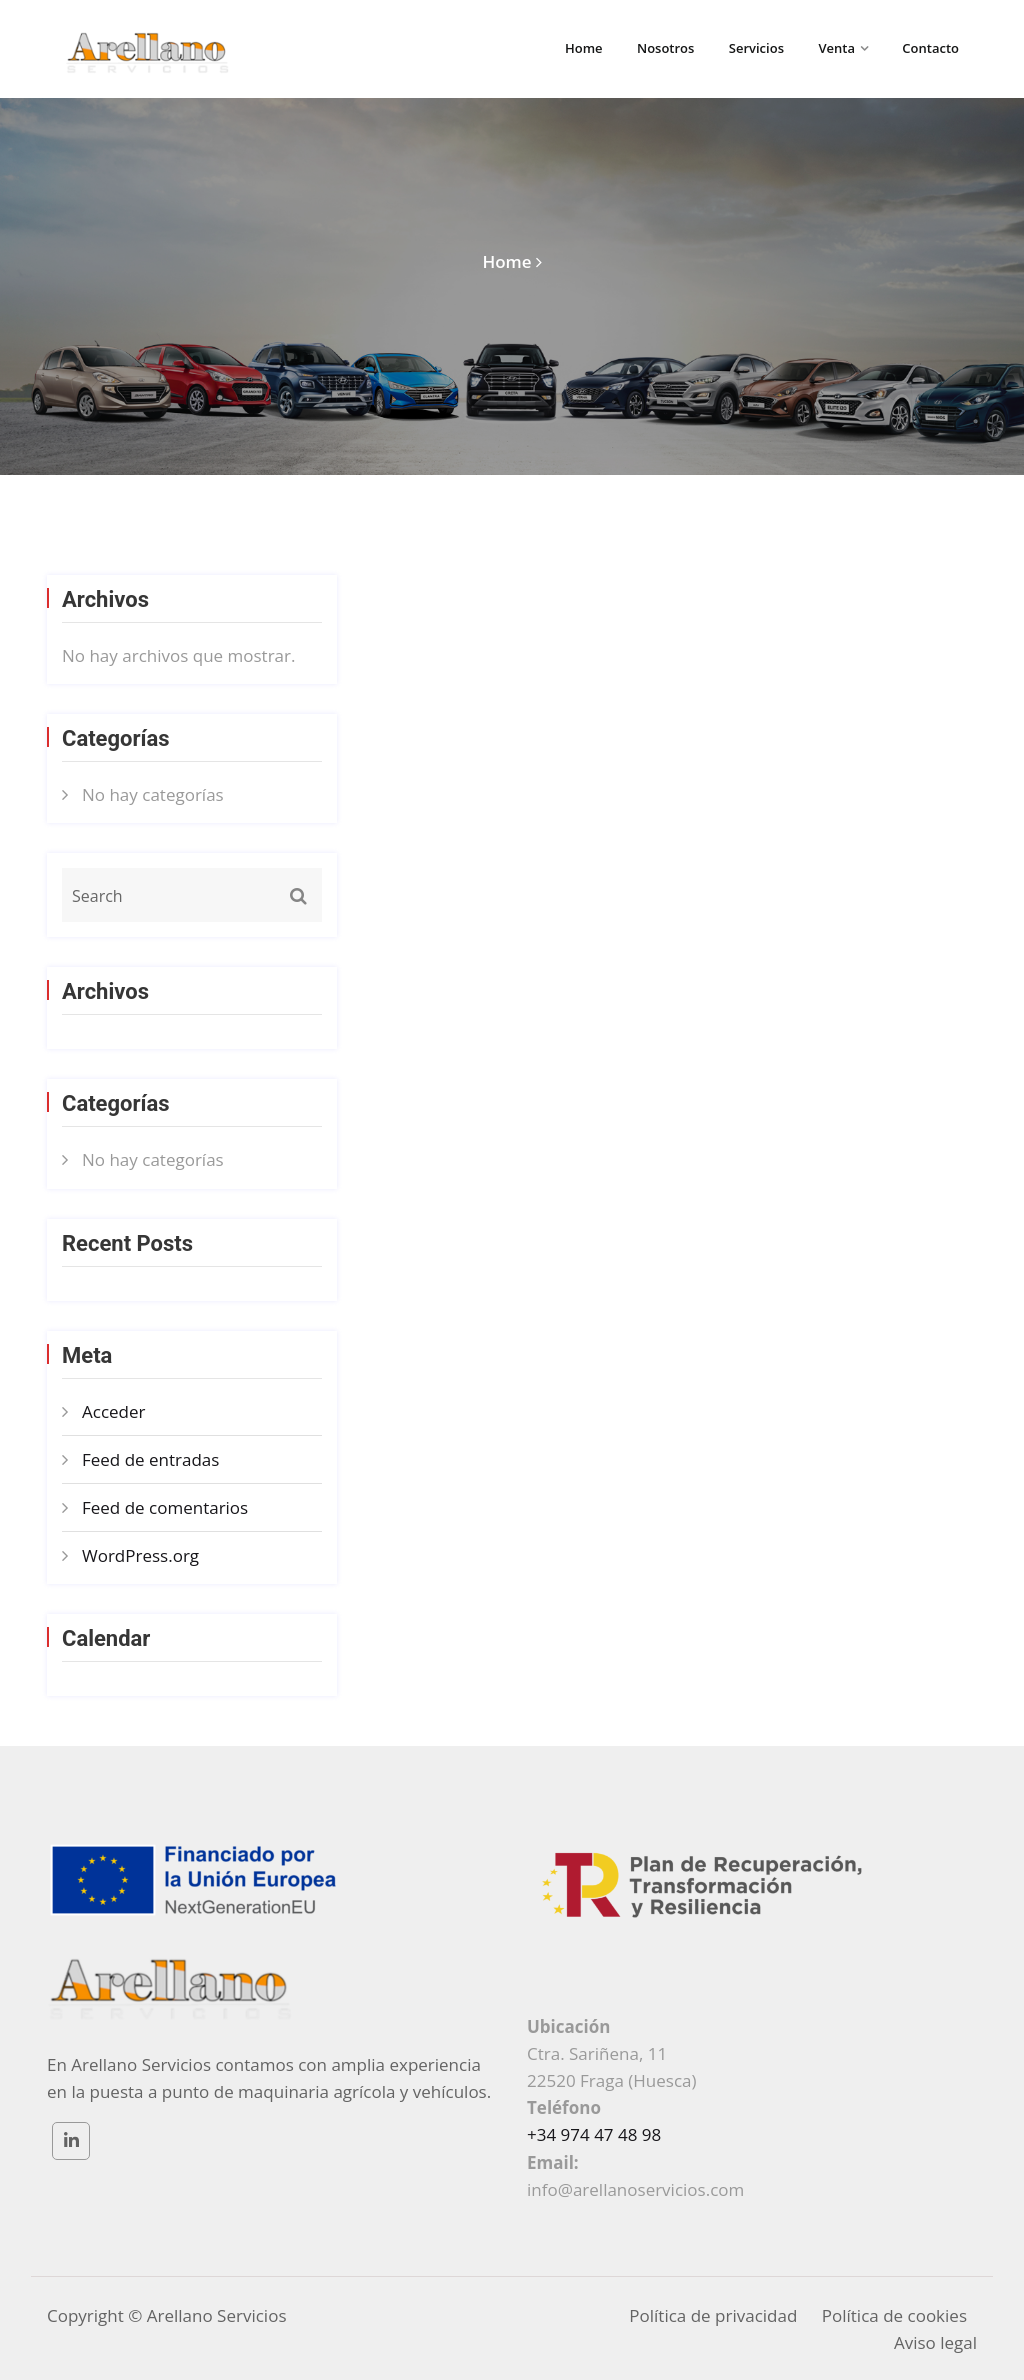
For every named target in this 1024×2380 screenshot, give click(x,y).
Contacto (930, 48)
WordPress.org (140, 1555)
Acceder (113, 1411)
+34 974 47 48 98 (594, 2134)
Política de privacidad (713, 2315)
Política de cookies (894, 2315)
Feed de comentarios (165, 1507)
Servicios (756, 48)
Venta (836, 48)
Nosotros (665, 48)
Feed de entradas (150, 1459)
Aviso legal (935, 2342)
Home (584, 48)
